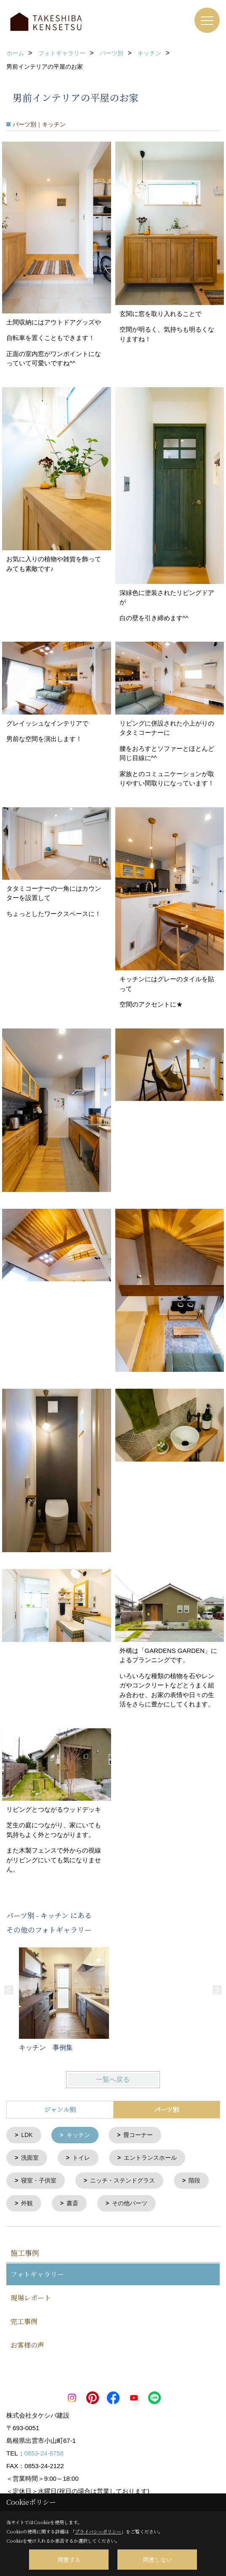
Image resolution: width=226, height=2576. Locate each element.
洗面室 (30, 2157)
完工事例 (24, 2319)
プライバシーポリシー (98, 2531)
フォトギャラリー (37, 2272)
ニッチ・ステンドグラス (122, 2179)
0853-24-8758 (44, 2451)
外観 (27, 2201)
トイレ (81, 2157)
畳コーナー (138, 2134)
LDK (26, 2134)
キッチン (78, 2134)
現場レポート (31, 2296)
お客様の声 (27, 2343)
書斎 (72, 2201)
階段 (194, 2179)
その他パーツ (129, 2201)
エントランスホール (150, 2157)
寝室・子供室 (38, 2179)
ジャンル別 (60, 2109)
